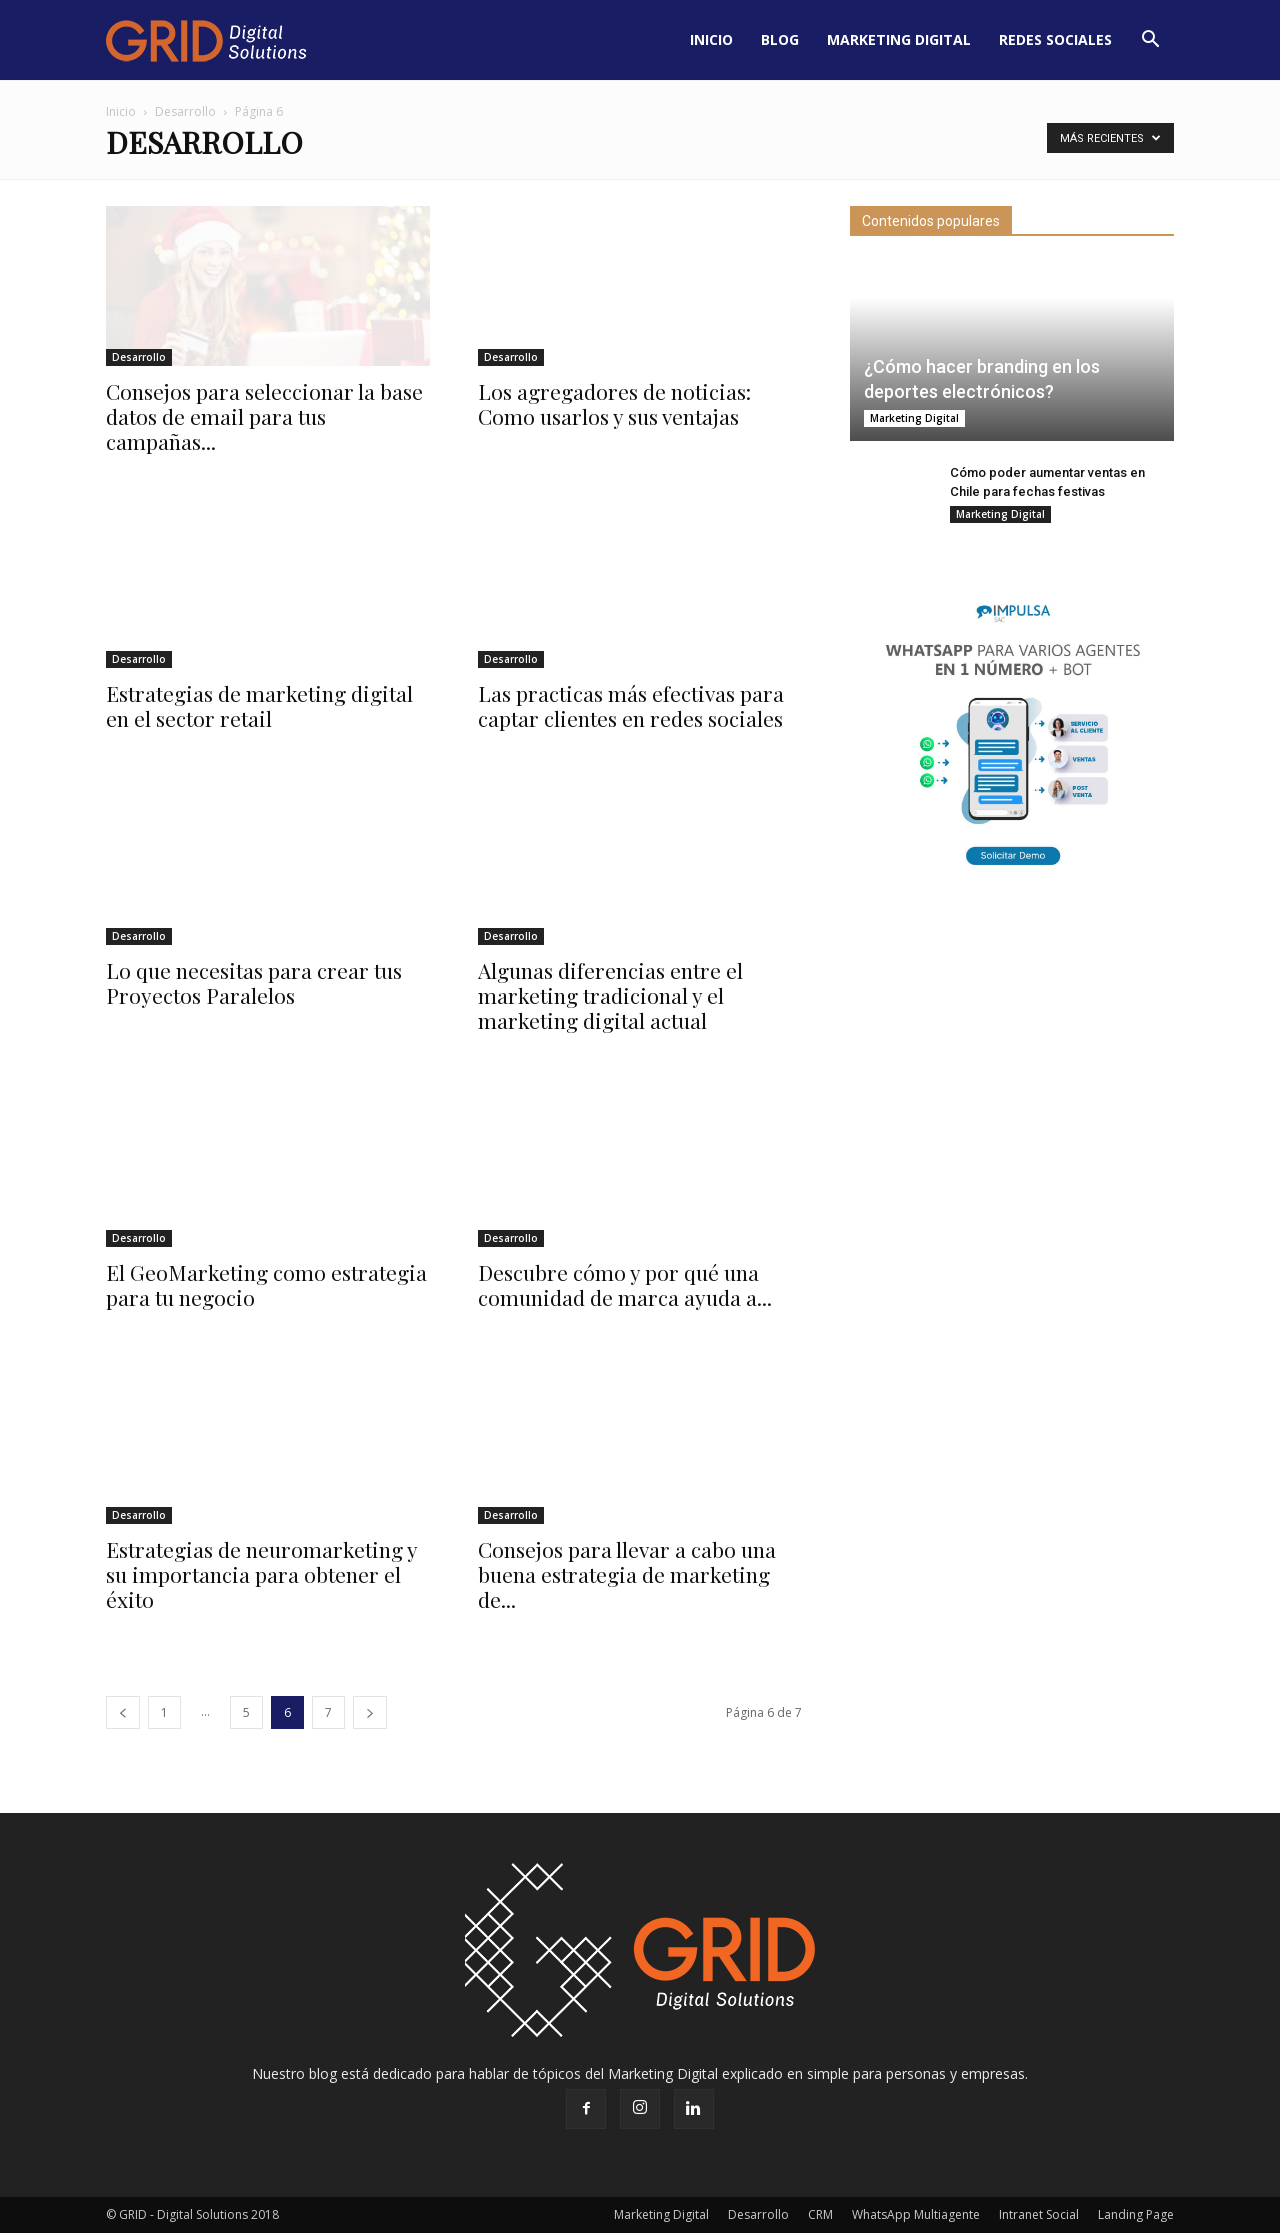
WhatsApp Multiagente (916, 2214)
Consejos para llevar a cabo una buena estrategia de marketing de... (627, 1574)
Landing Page (1136, 2214)
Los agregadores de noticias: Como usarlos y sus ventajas (614, 403)
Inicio (711, 39)
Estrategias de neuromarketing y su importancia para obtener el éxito (261, 1574)
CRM (820, 2214)
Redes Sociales (1055, 39)
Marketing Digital (899, 39)
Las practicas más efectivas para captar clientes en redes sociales (631, 705)
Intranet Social (1039, 2214)
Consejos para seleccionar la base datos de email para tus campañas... (264, 416)
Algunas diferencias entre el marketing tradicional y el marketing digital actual (610, 995)
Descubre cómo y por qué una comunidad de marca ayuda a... (625, 1284)
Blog (780, 39)
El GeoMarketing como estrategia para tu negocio (266, 1284)
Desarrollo (185, 111)
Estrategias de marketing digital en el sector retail (259, 705)
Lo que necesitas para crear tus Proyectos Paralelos (254, 982)
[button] (1150, 40)
